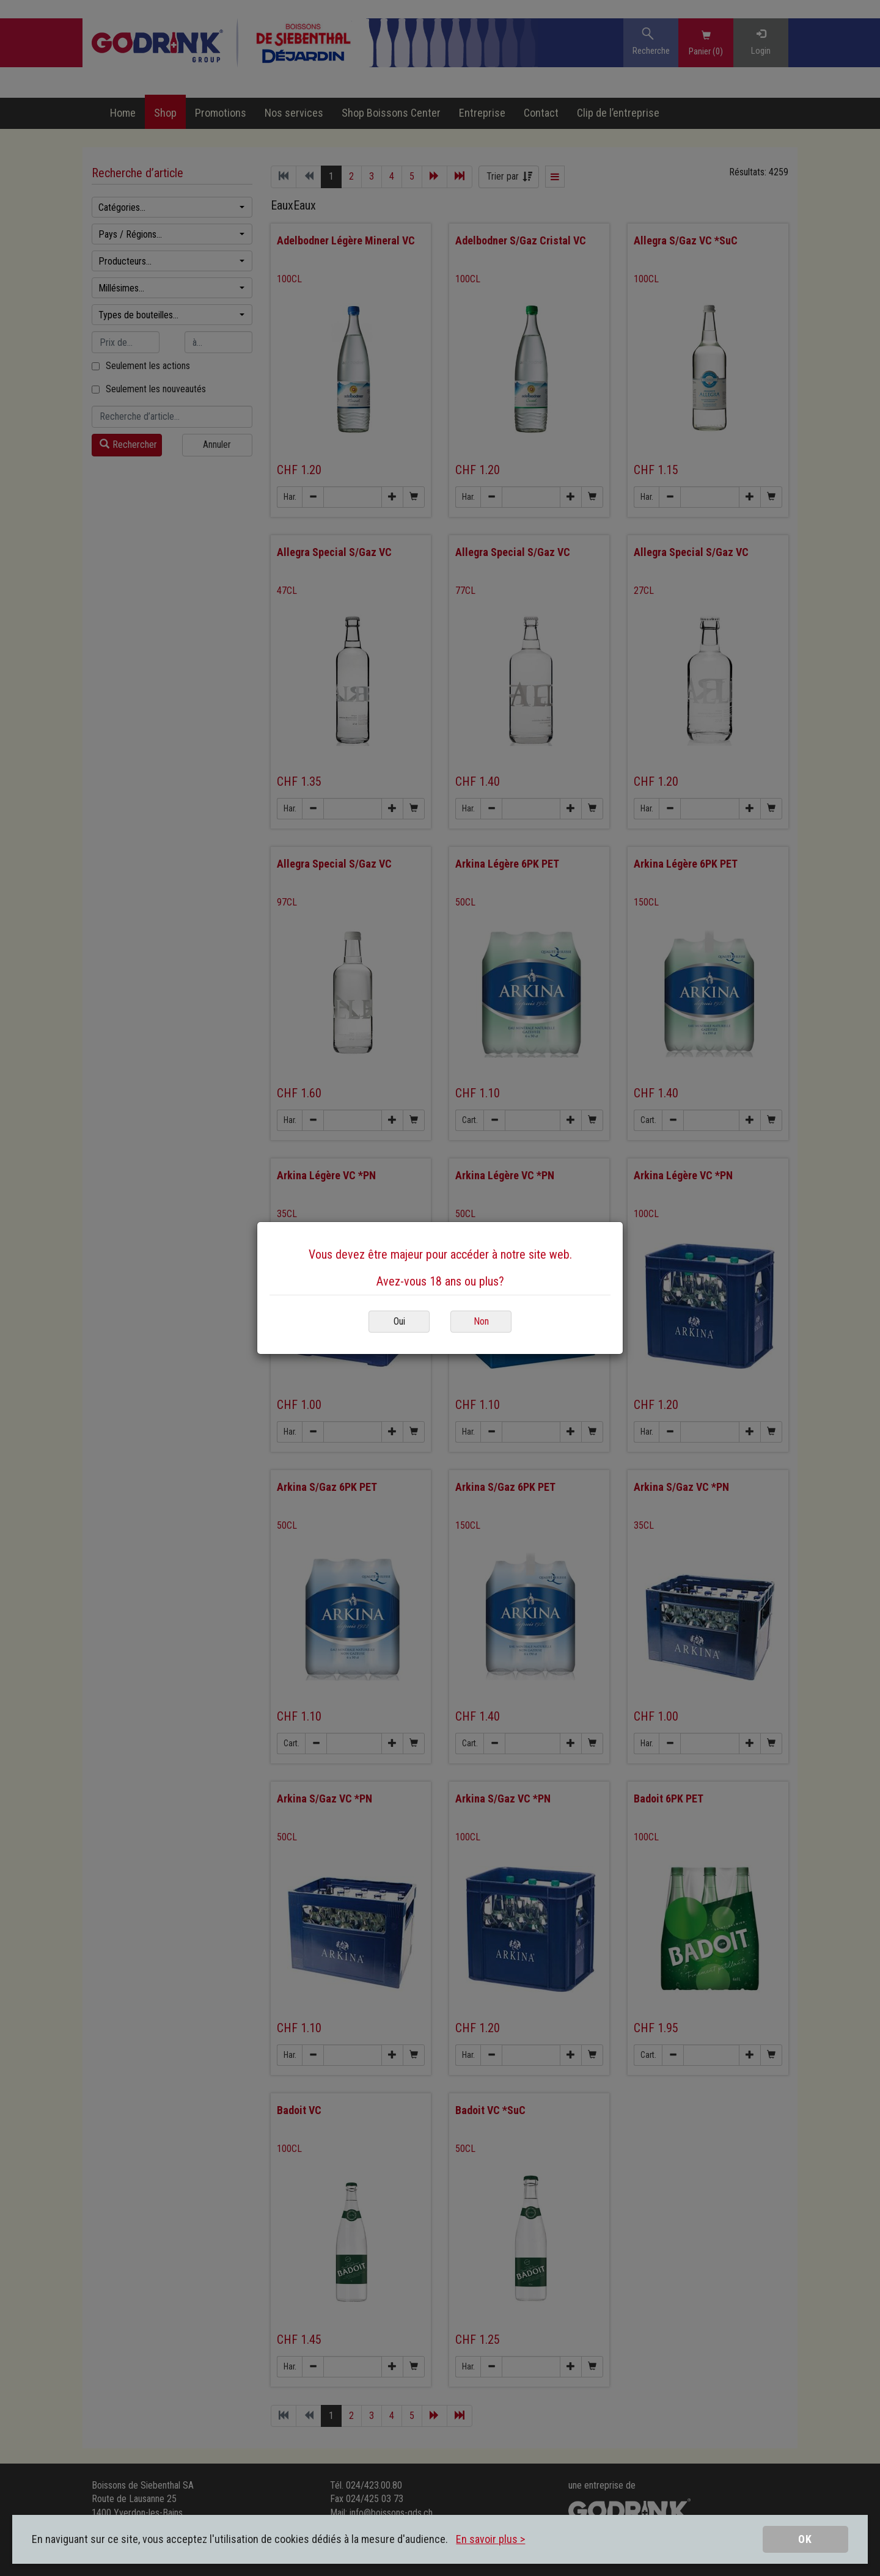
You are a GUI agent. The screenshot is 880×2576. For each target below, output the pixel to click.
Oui (399, 1321)
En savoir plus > (490, 2539)
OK (805, 2539)
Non (481, 1321)
